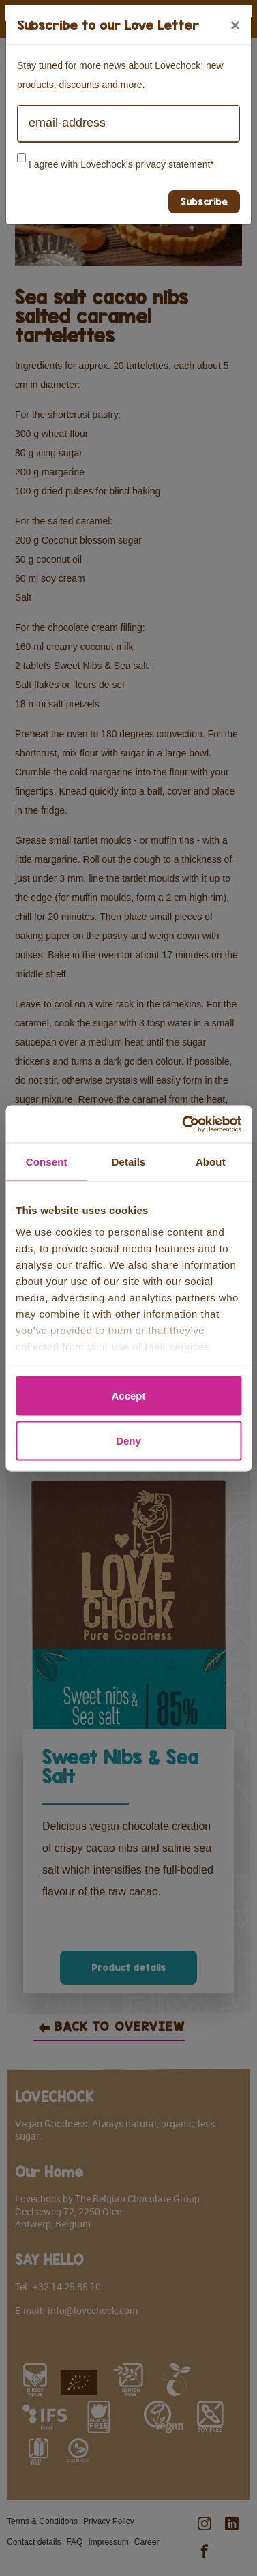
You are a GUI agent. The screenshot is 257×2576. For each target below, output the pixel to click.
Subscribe (204, 201)
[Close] (235, 25)
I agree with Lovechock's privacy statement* (121, 164)
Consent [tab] (46, 1162)
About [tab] (211, 1162)
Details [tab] (129, 1162)
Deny (128, 1440)
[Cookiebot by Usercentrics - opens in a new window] (183, 1124)
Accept (128, 1396)
